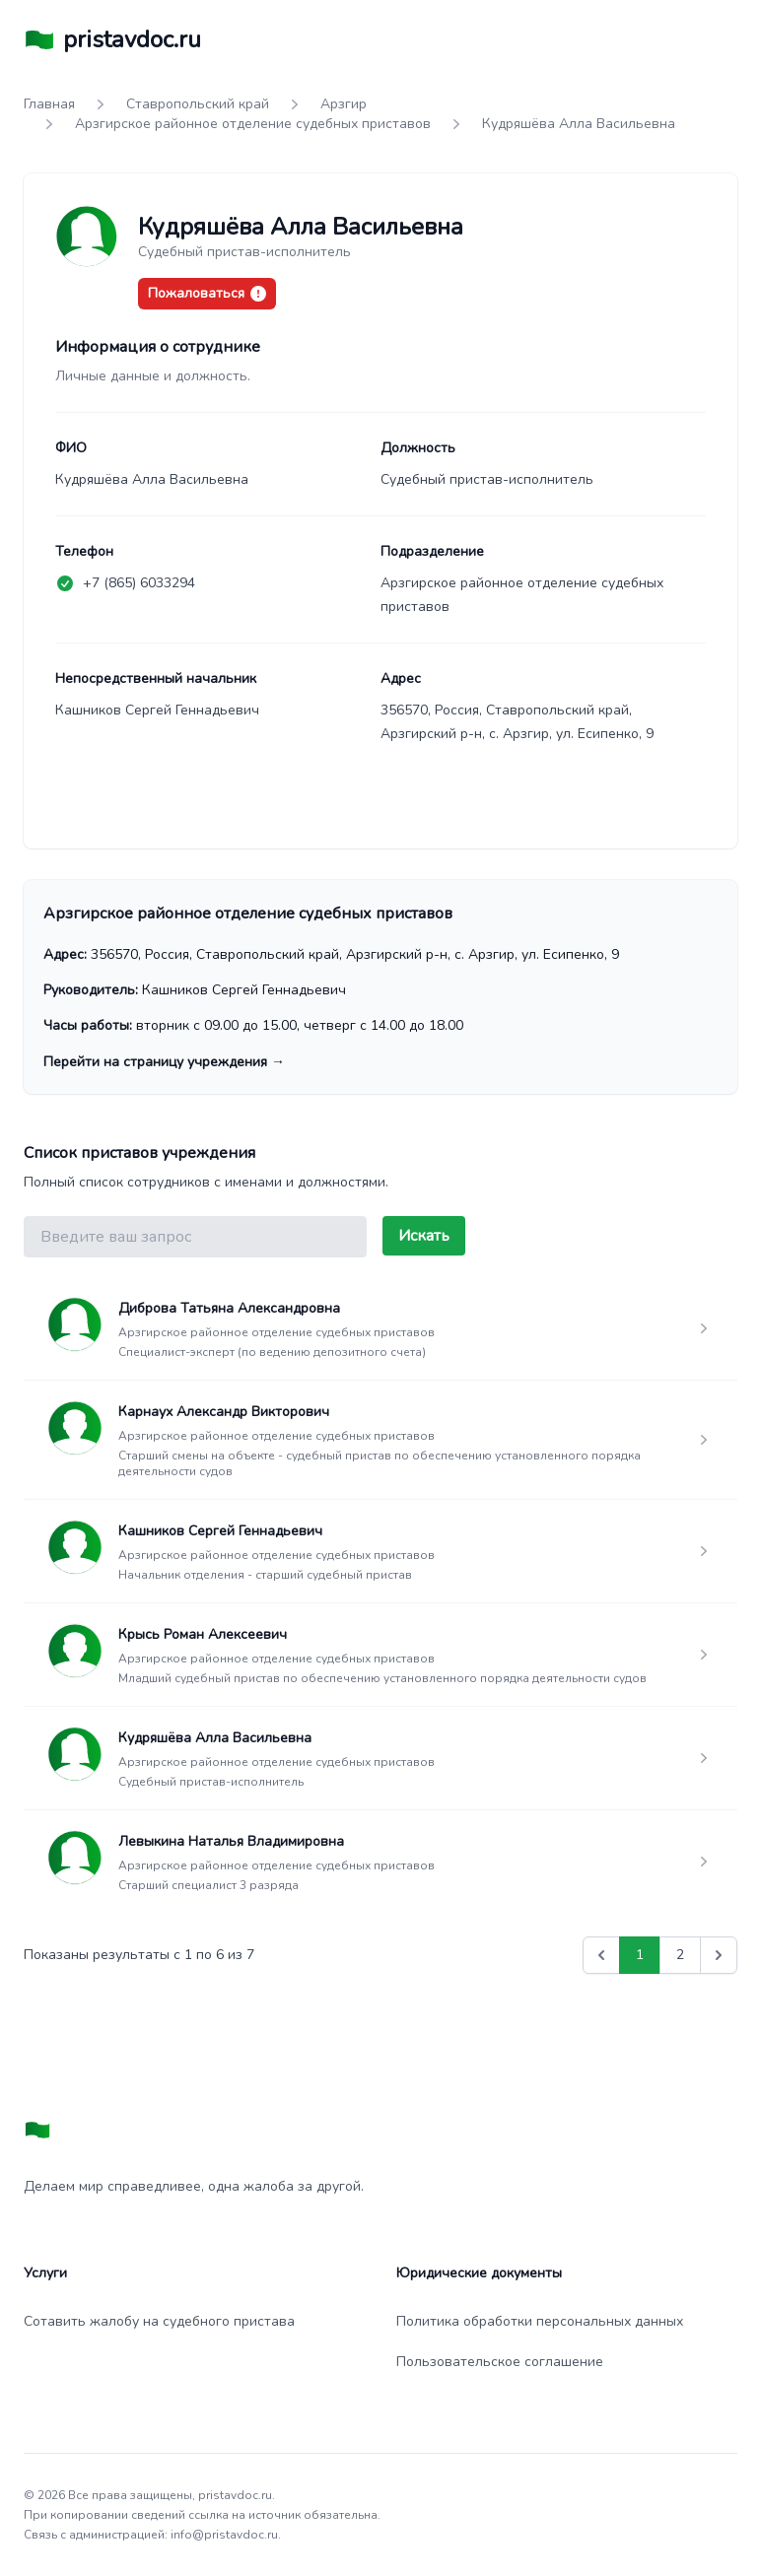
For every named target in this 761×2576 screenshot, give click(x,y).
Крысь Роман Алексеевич (202, 1634)
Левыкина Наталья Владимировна (231, 1841)
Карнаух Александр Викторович (223, 1411)
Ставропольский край (197, 104)
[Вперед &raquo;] (718, 1955)
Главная (49, 104)
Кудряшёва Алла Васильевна (214, 1738)
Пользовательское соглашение (499, 2361)
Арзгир (343, 104)
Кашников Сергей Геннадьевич (220, 1531)
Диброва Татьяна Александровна (229, 1308)
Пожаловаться (207, 293)
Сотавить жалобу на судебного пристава (159, 2321)
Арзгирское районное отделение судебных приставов (253, 123)
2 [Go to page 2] (680, 1954)
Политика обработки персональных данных (539, 2321)
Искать (424, 1236)
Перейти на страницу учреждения (164, 1061)
